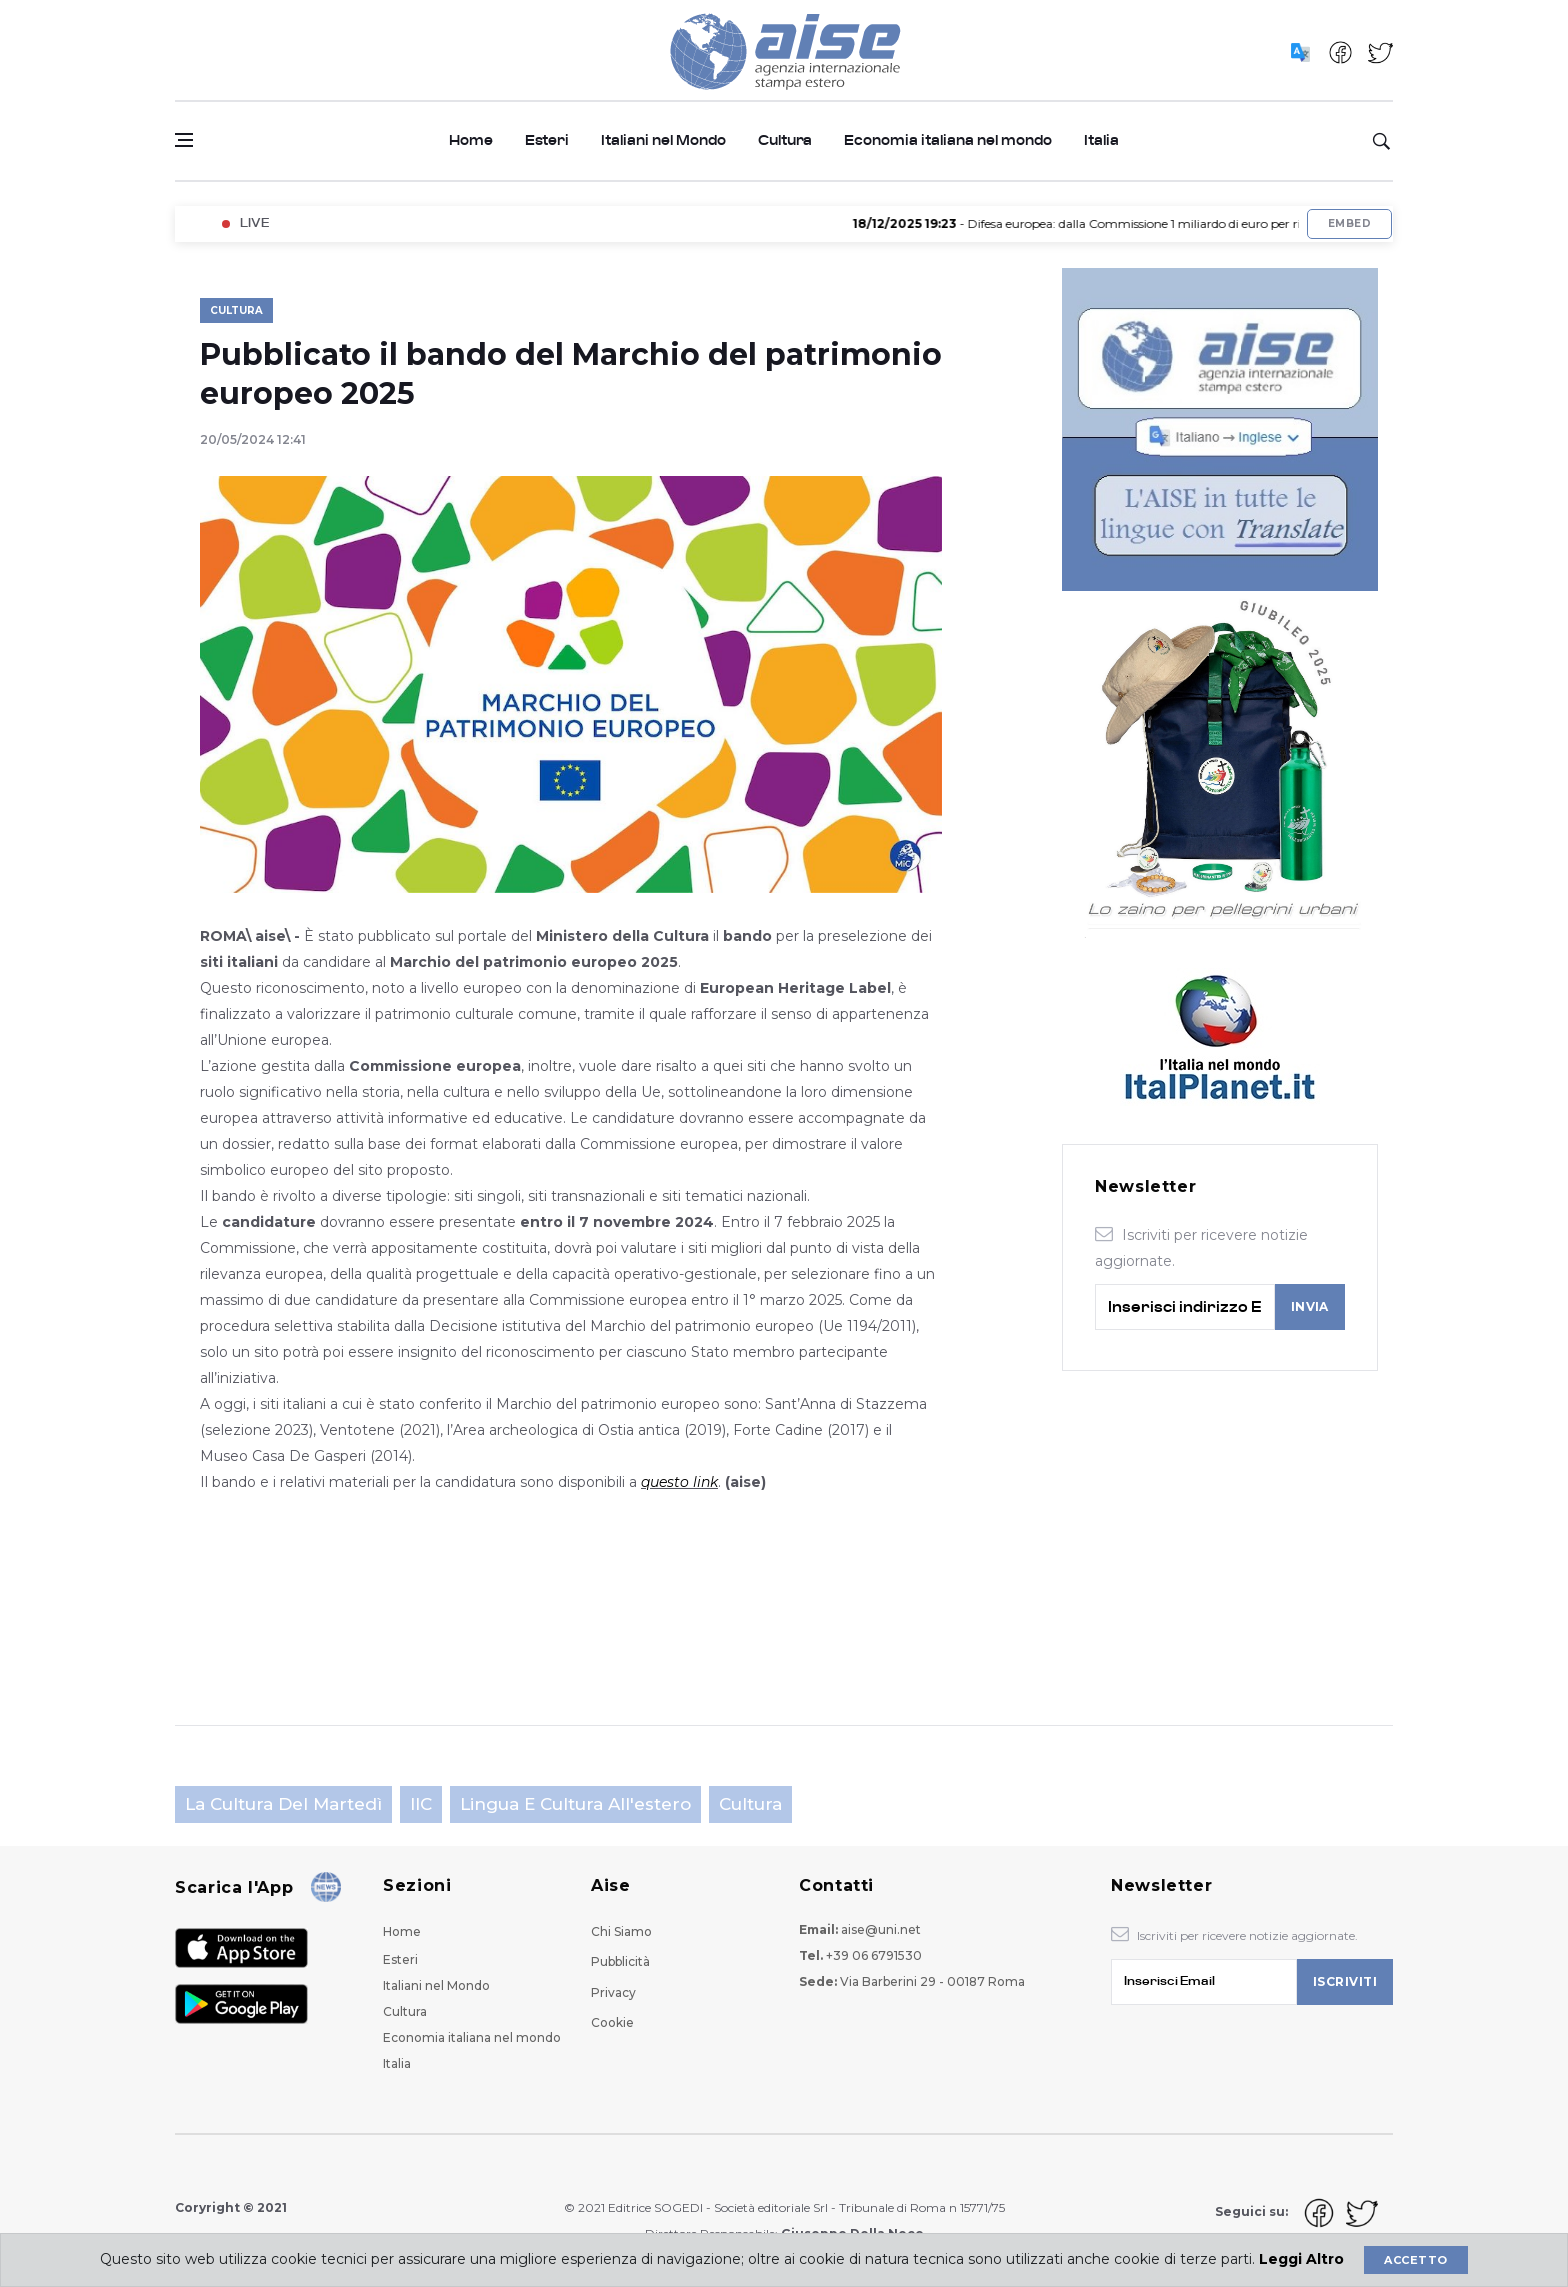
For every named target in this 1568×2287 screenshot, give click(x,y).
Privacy (613, 1992)
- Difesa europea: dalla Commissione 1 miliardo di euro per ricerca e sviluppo (1135, 223)
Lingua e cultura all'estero (575, 1804)
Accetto (1415, 2260)
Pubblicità (620, 1961)
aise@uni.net (881, 1929)
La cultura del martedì (283, 1804)
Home (471, 140)
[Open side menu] (184, 140)
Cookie (612, 2022)
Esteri (547, 140)
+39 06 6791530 (874, 1955)
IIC (421, 1804)
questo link (679, 1482)
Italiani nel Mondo (663, 140)
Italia (1101, 140)
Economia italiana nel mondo (948, 140)
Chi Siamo (621, 1931)
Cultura (785, 140)
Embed (1349, 223)
